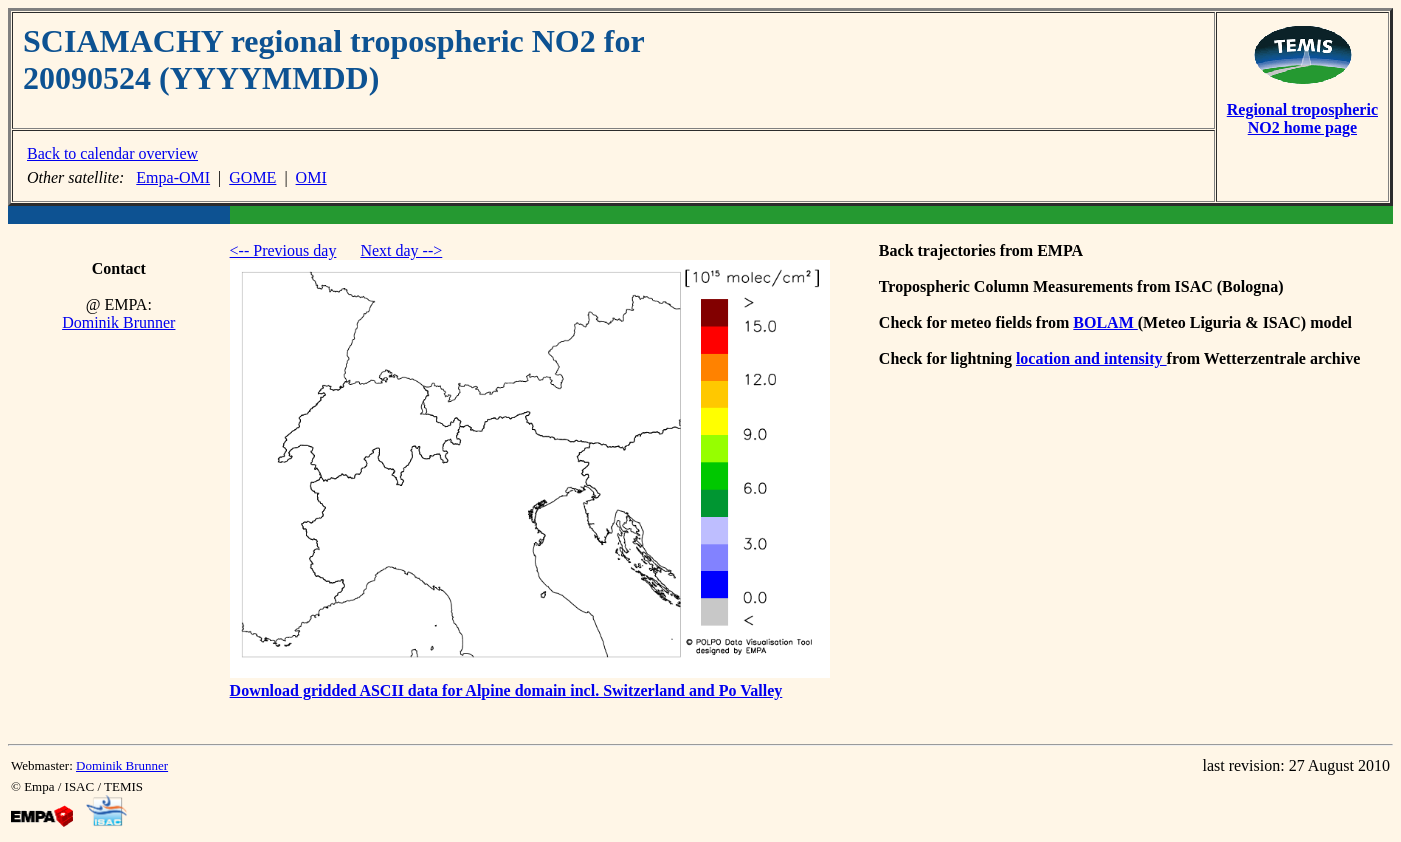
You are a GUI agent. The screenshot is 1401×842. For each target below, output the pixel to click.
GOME (252, 177)
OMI (311, 177)
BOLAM (1105, 322)
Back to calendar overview (112, 153)
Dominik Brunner (118, 322)
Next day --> (401, 250)
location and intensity (1091, 358)
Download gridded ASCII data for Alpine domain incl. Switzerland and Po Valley (506, 690)
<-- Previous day (283, 250)
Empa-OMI (173, 177)
